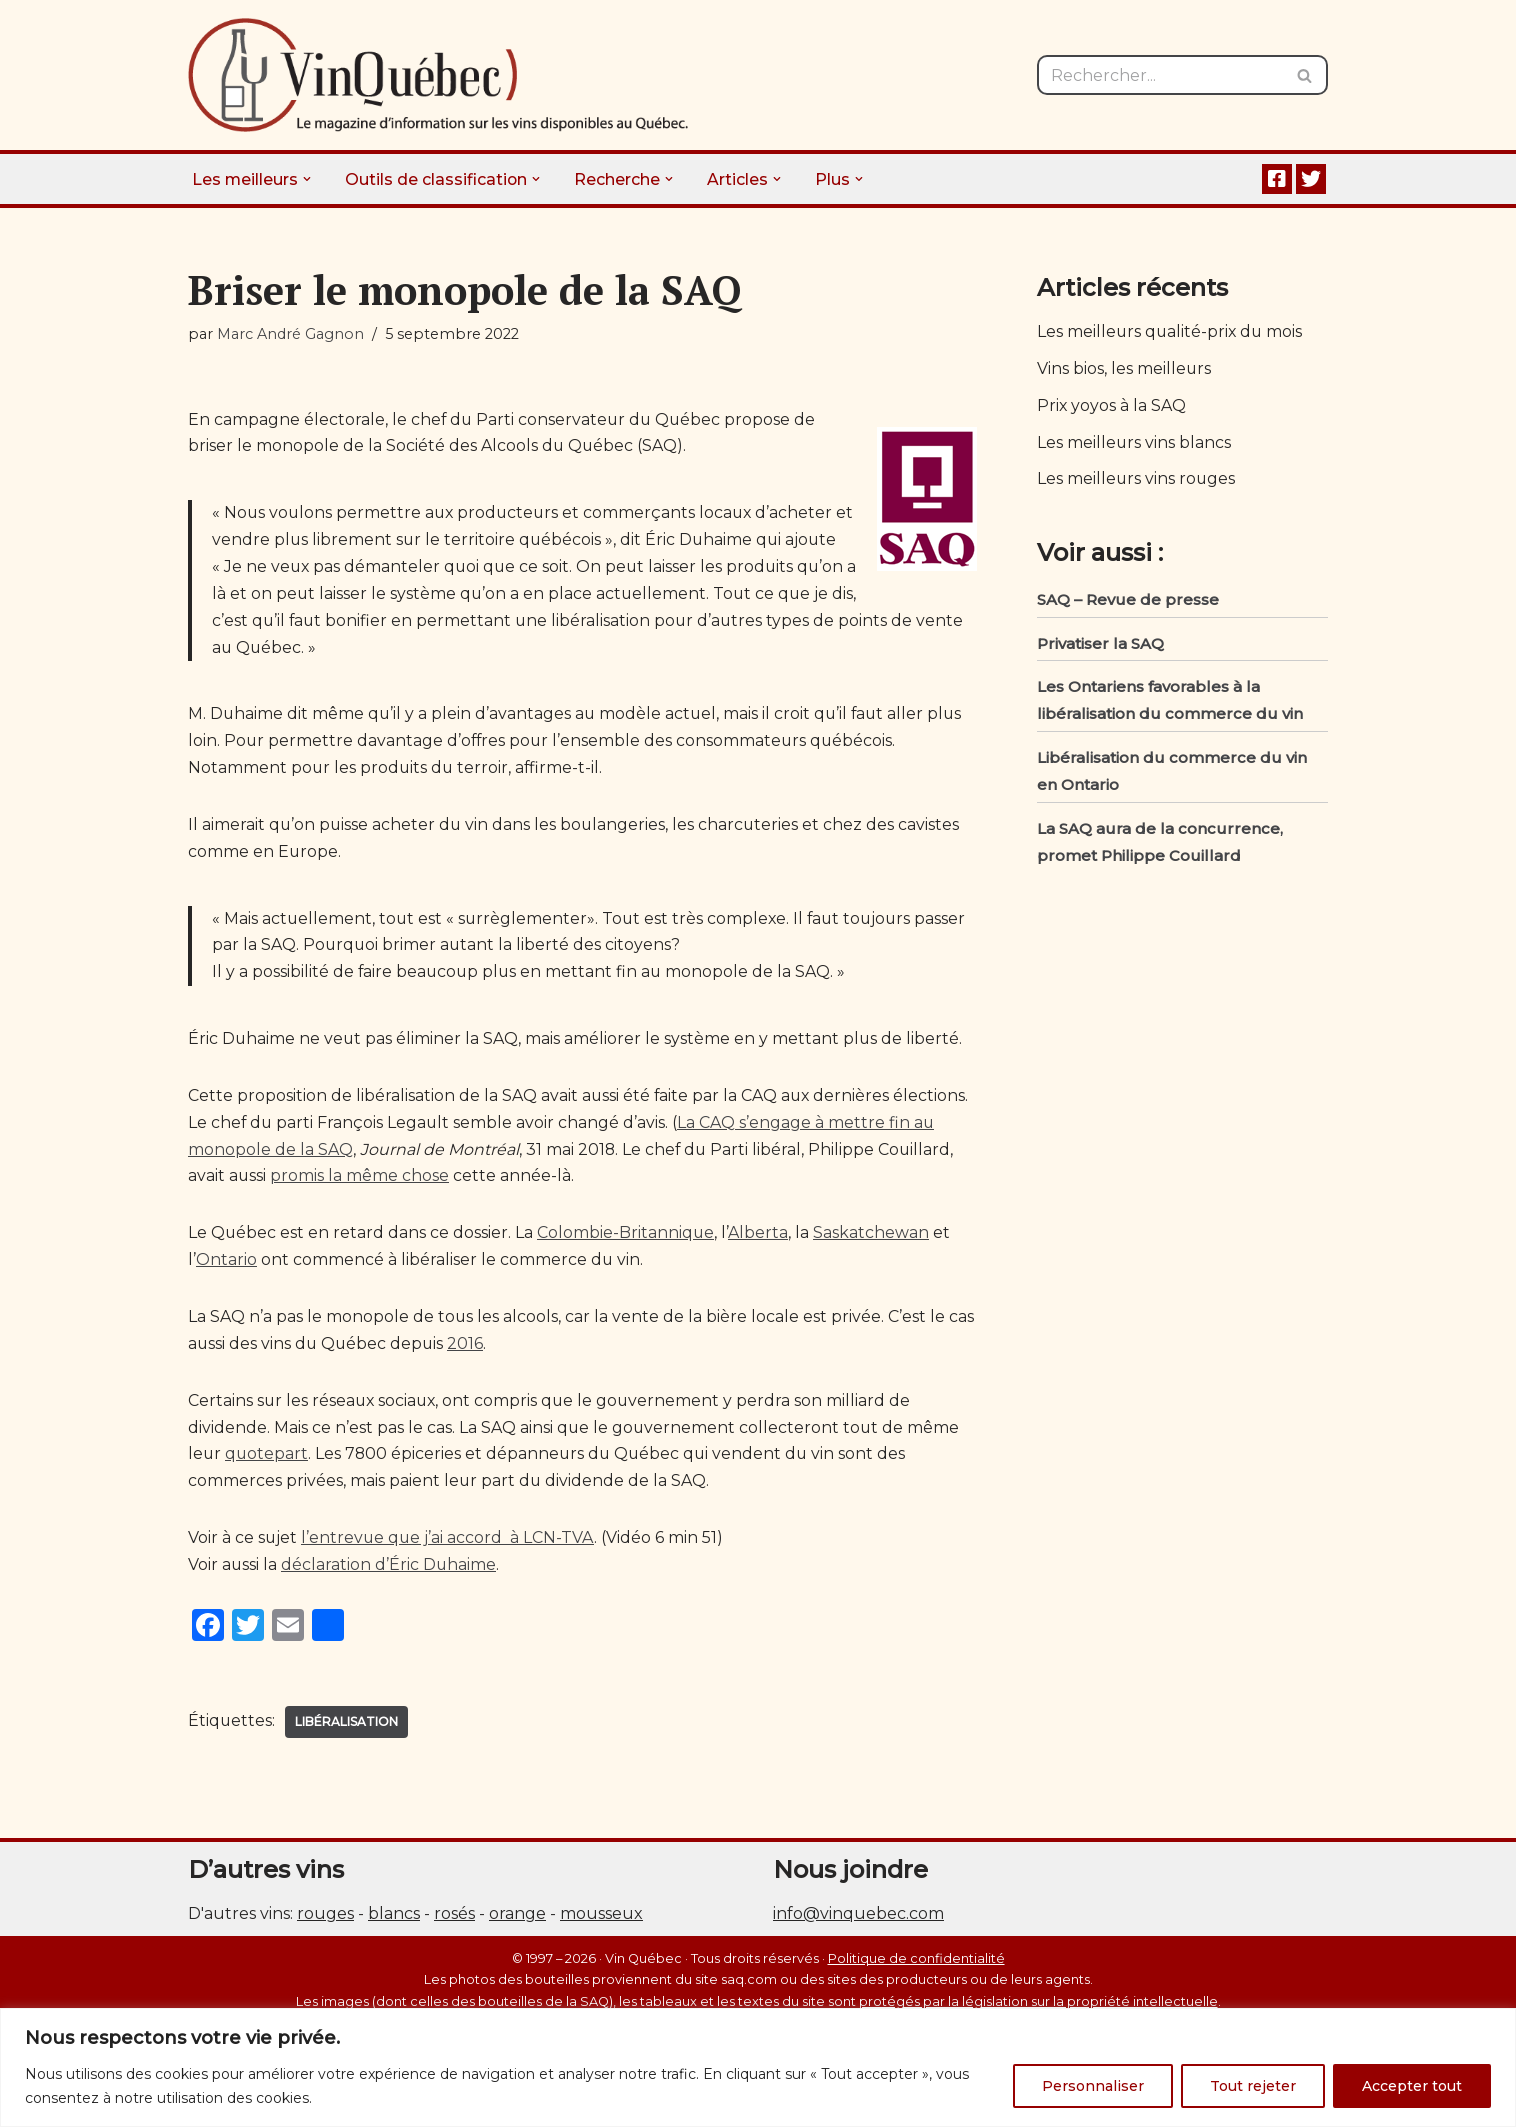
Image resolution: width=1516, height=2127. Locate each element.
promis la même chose (360, 1211)
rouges (325, 1952)
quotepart (268, 1491)
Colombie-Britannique (627, 1268)
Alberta (760, 1268)
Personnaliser (1093, 2086)
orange (517, 1952)
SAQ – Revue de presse (1128, 602)
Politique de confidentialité (916, 1996)
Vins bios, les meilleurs (1124, 369)
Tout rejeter (1253, 2086)
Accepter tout (1412, 2086)
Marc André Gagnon (290, 334)
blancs (394, 1952)
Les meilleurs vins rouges (1137, 481)
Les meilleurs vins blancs (1134, 444)
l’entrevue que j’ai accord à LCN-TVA (449, 1576)
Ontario (226, 1295)
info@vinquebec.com (858, 1952)
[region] (758, 2067)
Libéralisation (347, 1759)
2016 (469, 1380)
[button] (308, 179)
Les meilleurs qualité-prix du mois (1171, 332)
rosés (454, 1952)
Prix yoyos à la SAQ (1112, 407)
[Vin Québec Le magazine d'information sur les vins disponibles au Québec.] (438, 75)
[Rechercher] (1160, 75)
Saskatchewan (873, 1268)
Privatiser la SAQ (1100, 646)
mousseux (601, 1952)
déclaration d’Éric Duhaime (390, 1603)
